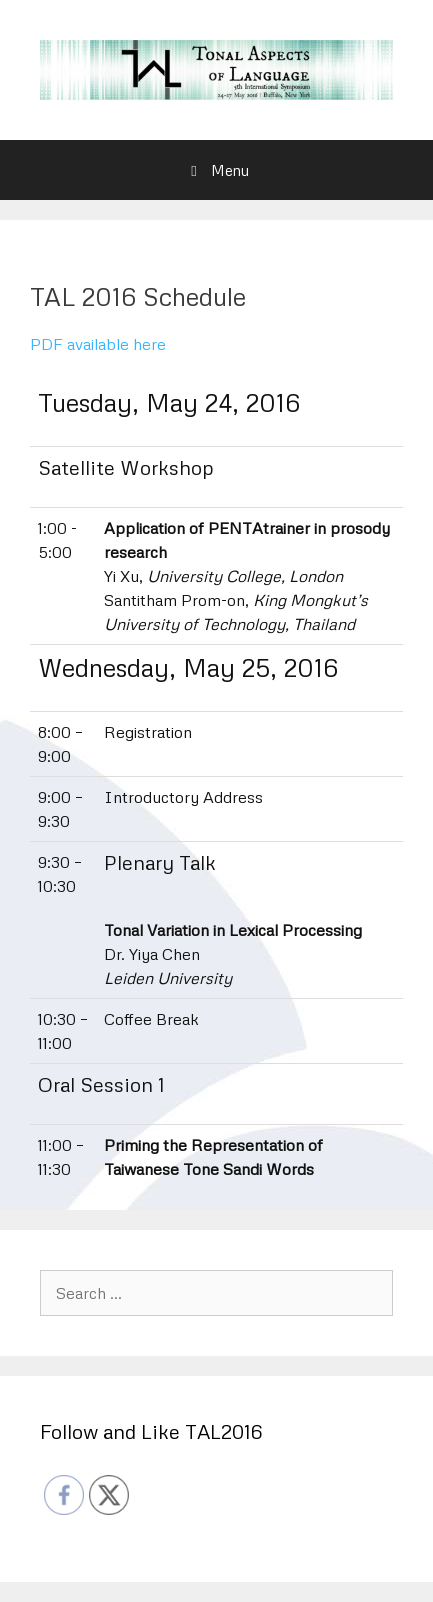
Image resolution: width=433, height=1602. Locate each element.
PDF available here (98, 344)
